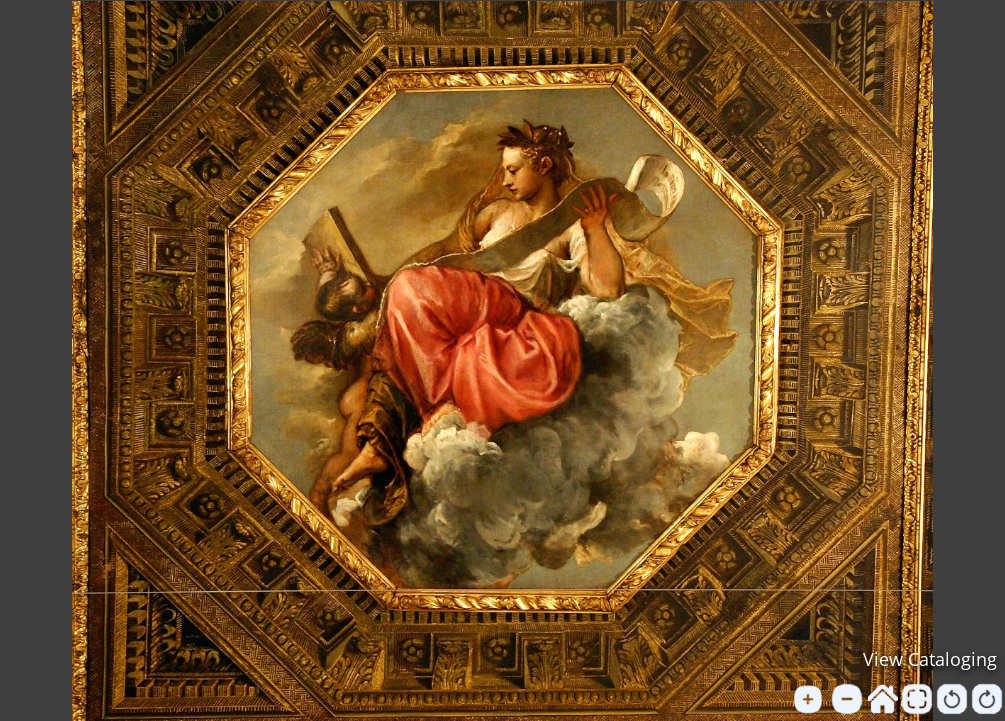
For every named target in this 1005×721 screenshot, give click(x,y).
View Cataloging (930, 659)
